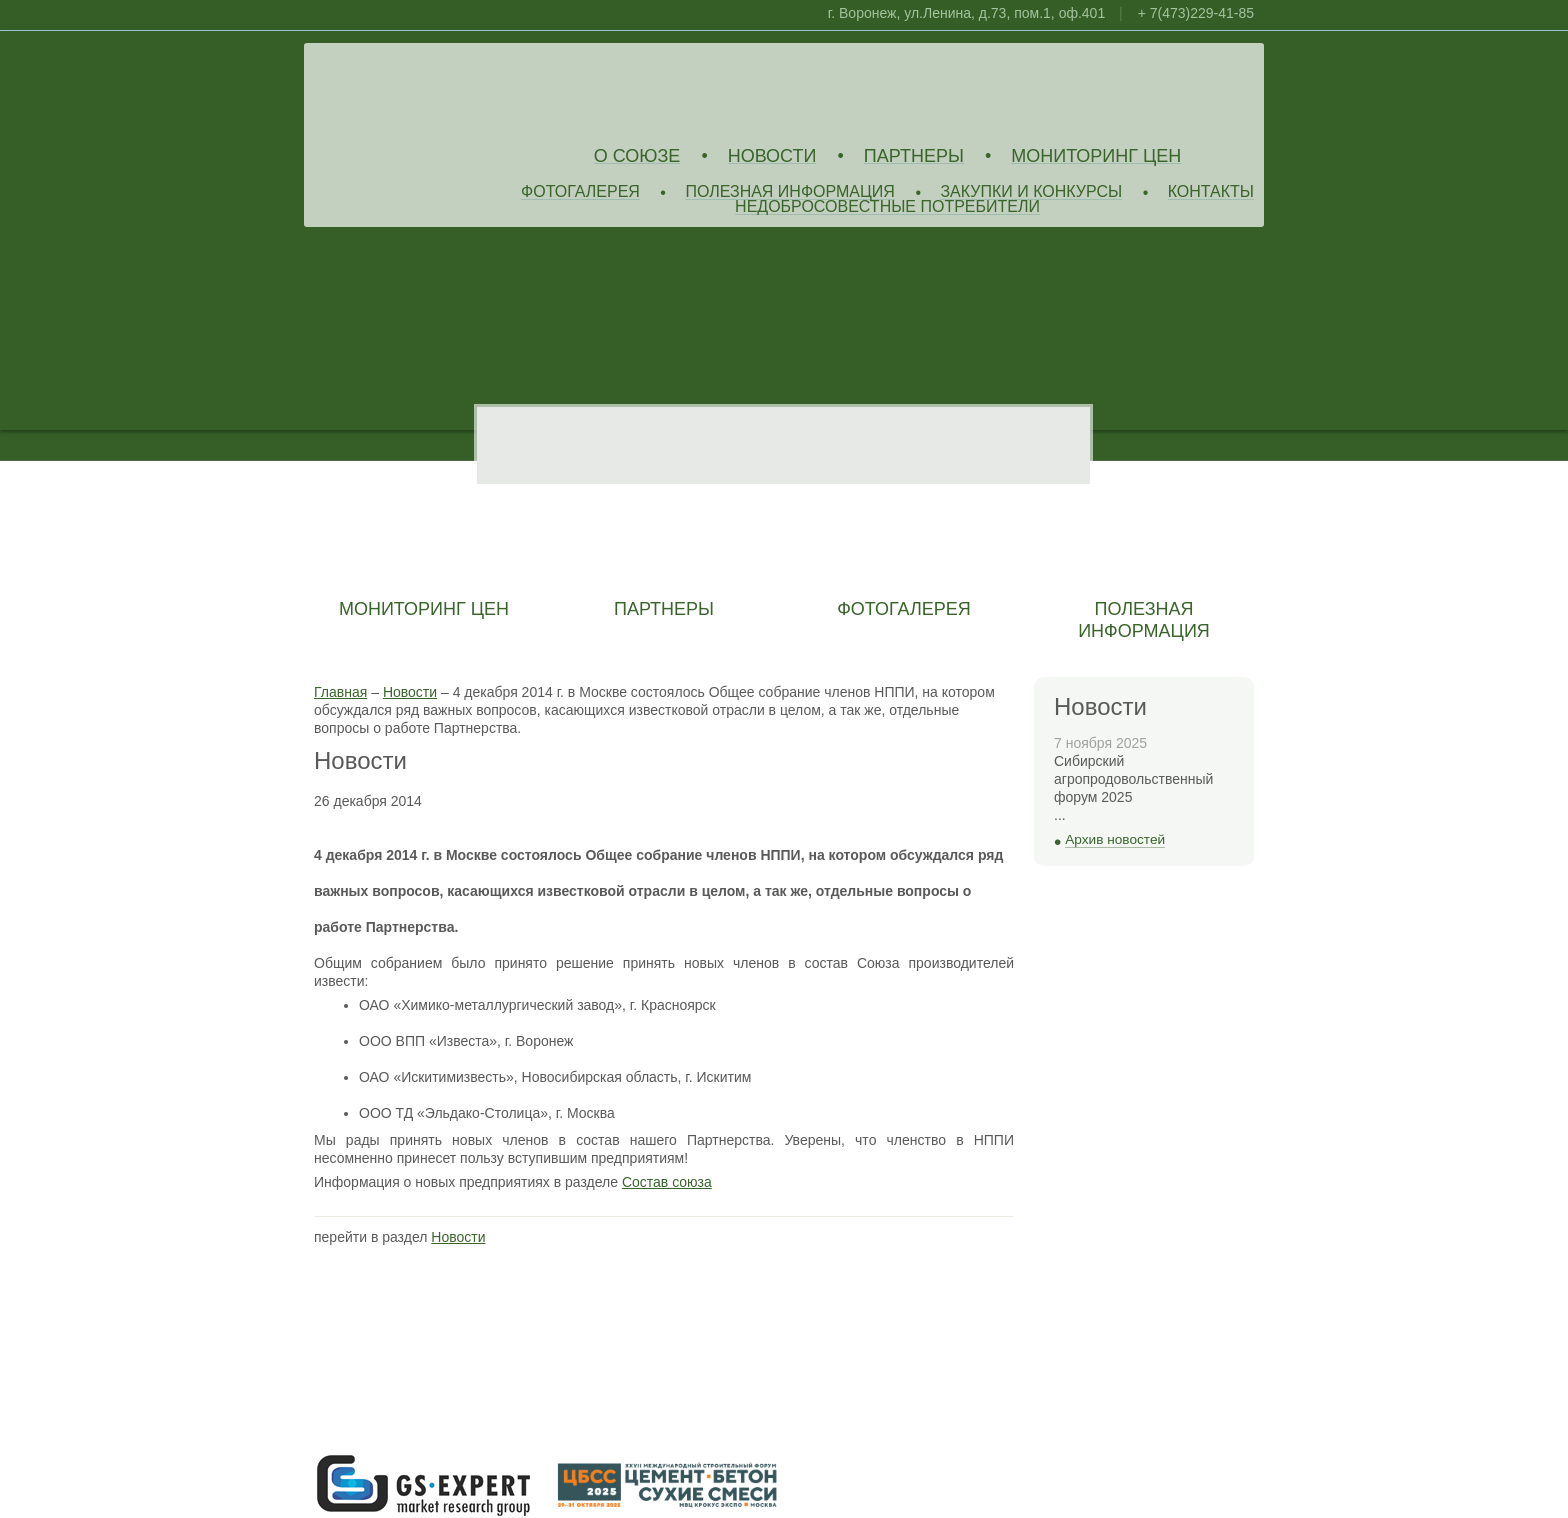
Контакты (1211, 192)
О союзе (637, 156)
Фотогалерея (580, 192)
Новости (772, 156)
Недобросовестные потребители (887, 207)
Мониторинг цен (1096, 156)
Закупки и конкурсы (1031, 192)
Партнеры (914, 156)
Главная (340, 692)
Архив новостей (1115, 839)
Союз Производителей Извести (459, 91)
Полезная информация (790, 192)
